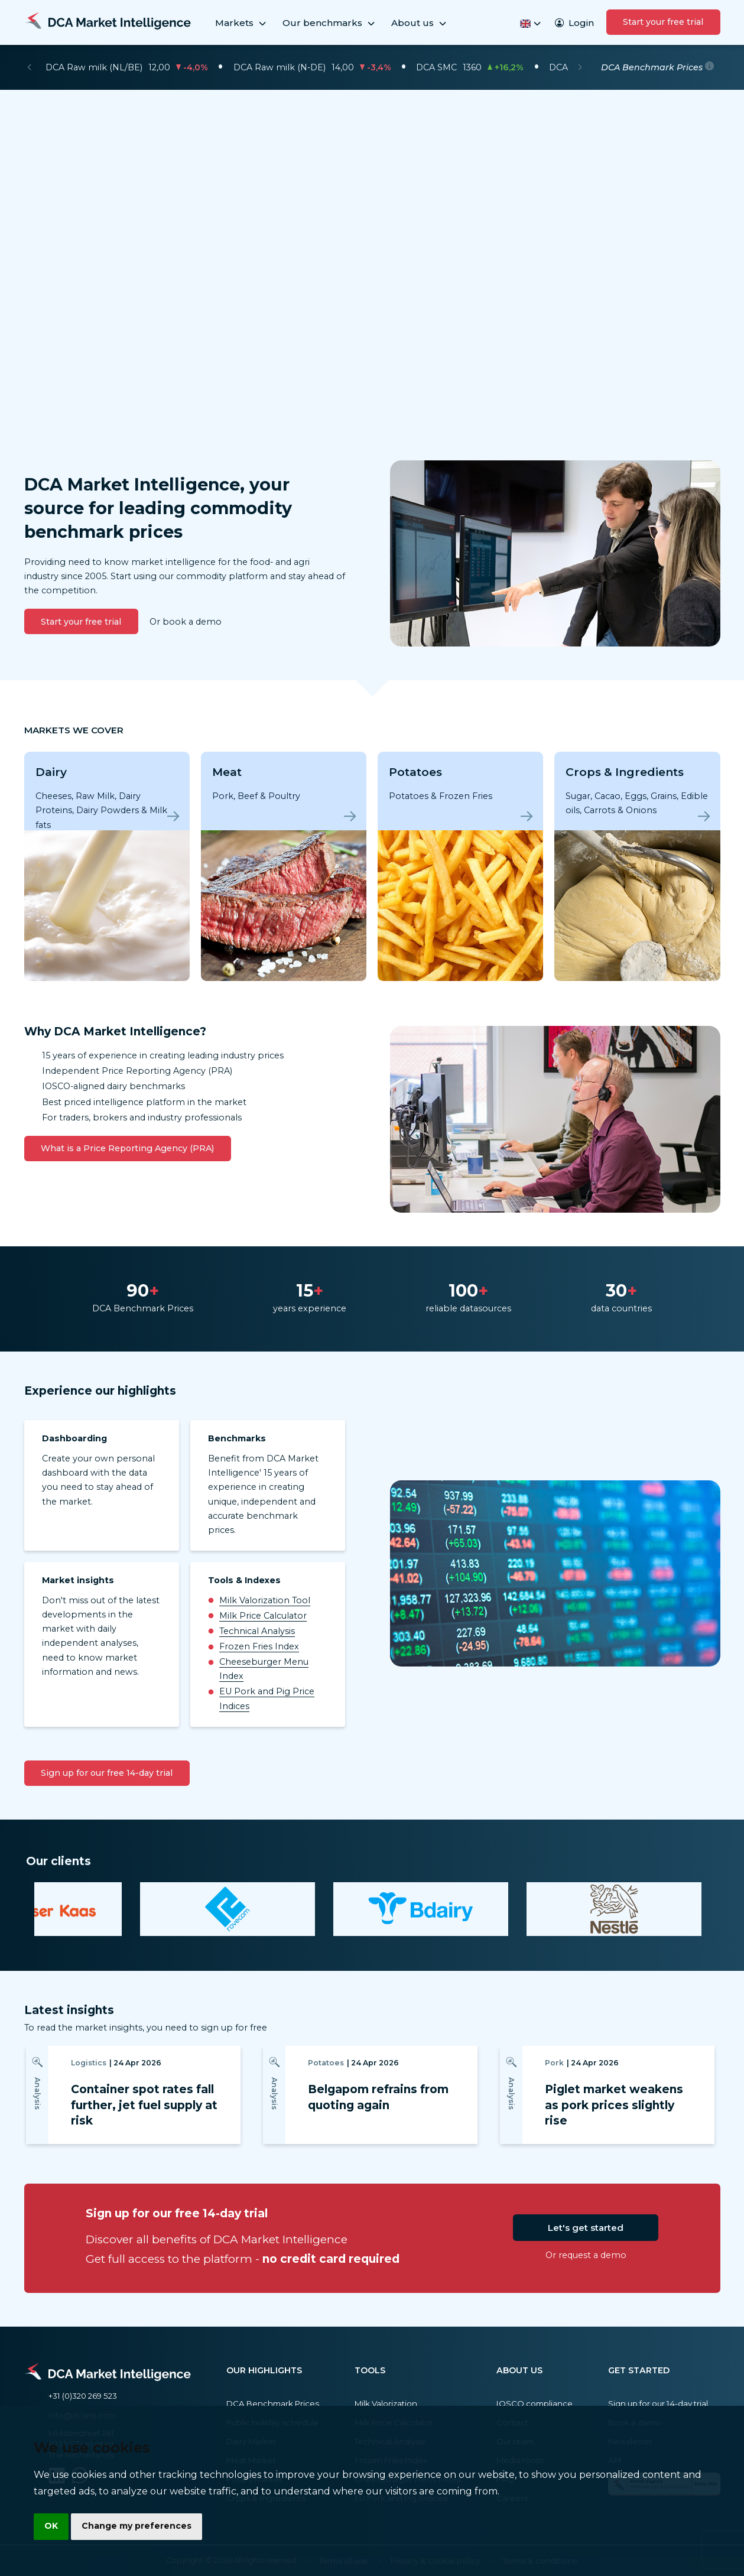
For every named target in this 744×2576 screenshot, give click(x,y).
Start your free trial (663, 22)
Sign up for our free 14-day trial (107, 1773)
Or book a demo (186, 621)
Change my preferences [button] (139, 2525)
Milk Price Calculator (263, 1615)
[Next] (580, 67)
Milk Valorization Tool (264, 1600)
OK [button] (52, 2525)
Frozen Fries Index (259, 1646)
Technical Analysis (257, 1631)
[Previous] (29, 67)
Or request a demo (585, 2255)
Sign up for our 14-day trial (658, 2403)
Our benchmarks (329, 23)
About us (419, 23)
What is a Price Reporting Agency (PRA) (127, 1148)
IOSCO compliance (534, 2403)
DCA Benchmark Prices (272, 2403)
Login (574, 22)
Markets (241, 23)
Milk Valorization (386, 2403)
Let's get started (585, 2227)
